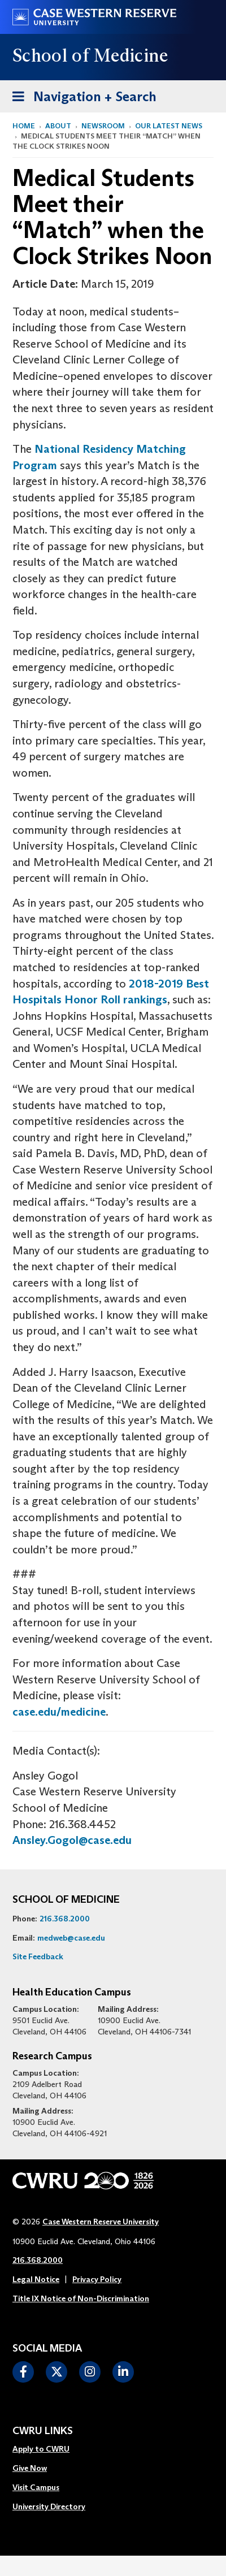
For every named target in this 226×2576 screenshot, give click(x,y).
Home (23, 126)
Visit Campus (35, 2487)
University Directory (48, 2506)
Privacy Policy (96, 2279)
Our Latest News (168, 126)
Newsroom (103, 126)
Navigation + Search (81, 95)
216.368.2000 (65, 1918)
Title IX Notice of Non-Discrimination (80, 2298)
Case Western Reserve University (100, 2221)
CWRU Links (42, 2431)
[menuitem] (48, 2449)
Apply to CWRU (40, 2449)
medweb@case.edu (71, 1938)
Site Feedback (37, 1956)
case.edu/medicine (59, 1711)
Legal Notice (35, 2279)
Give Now (29, 2468)
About (58, 126)
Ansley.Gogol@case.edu (72, 1840)
